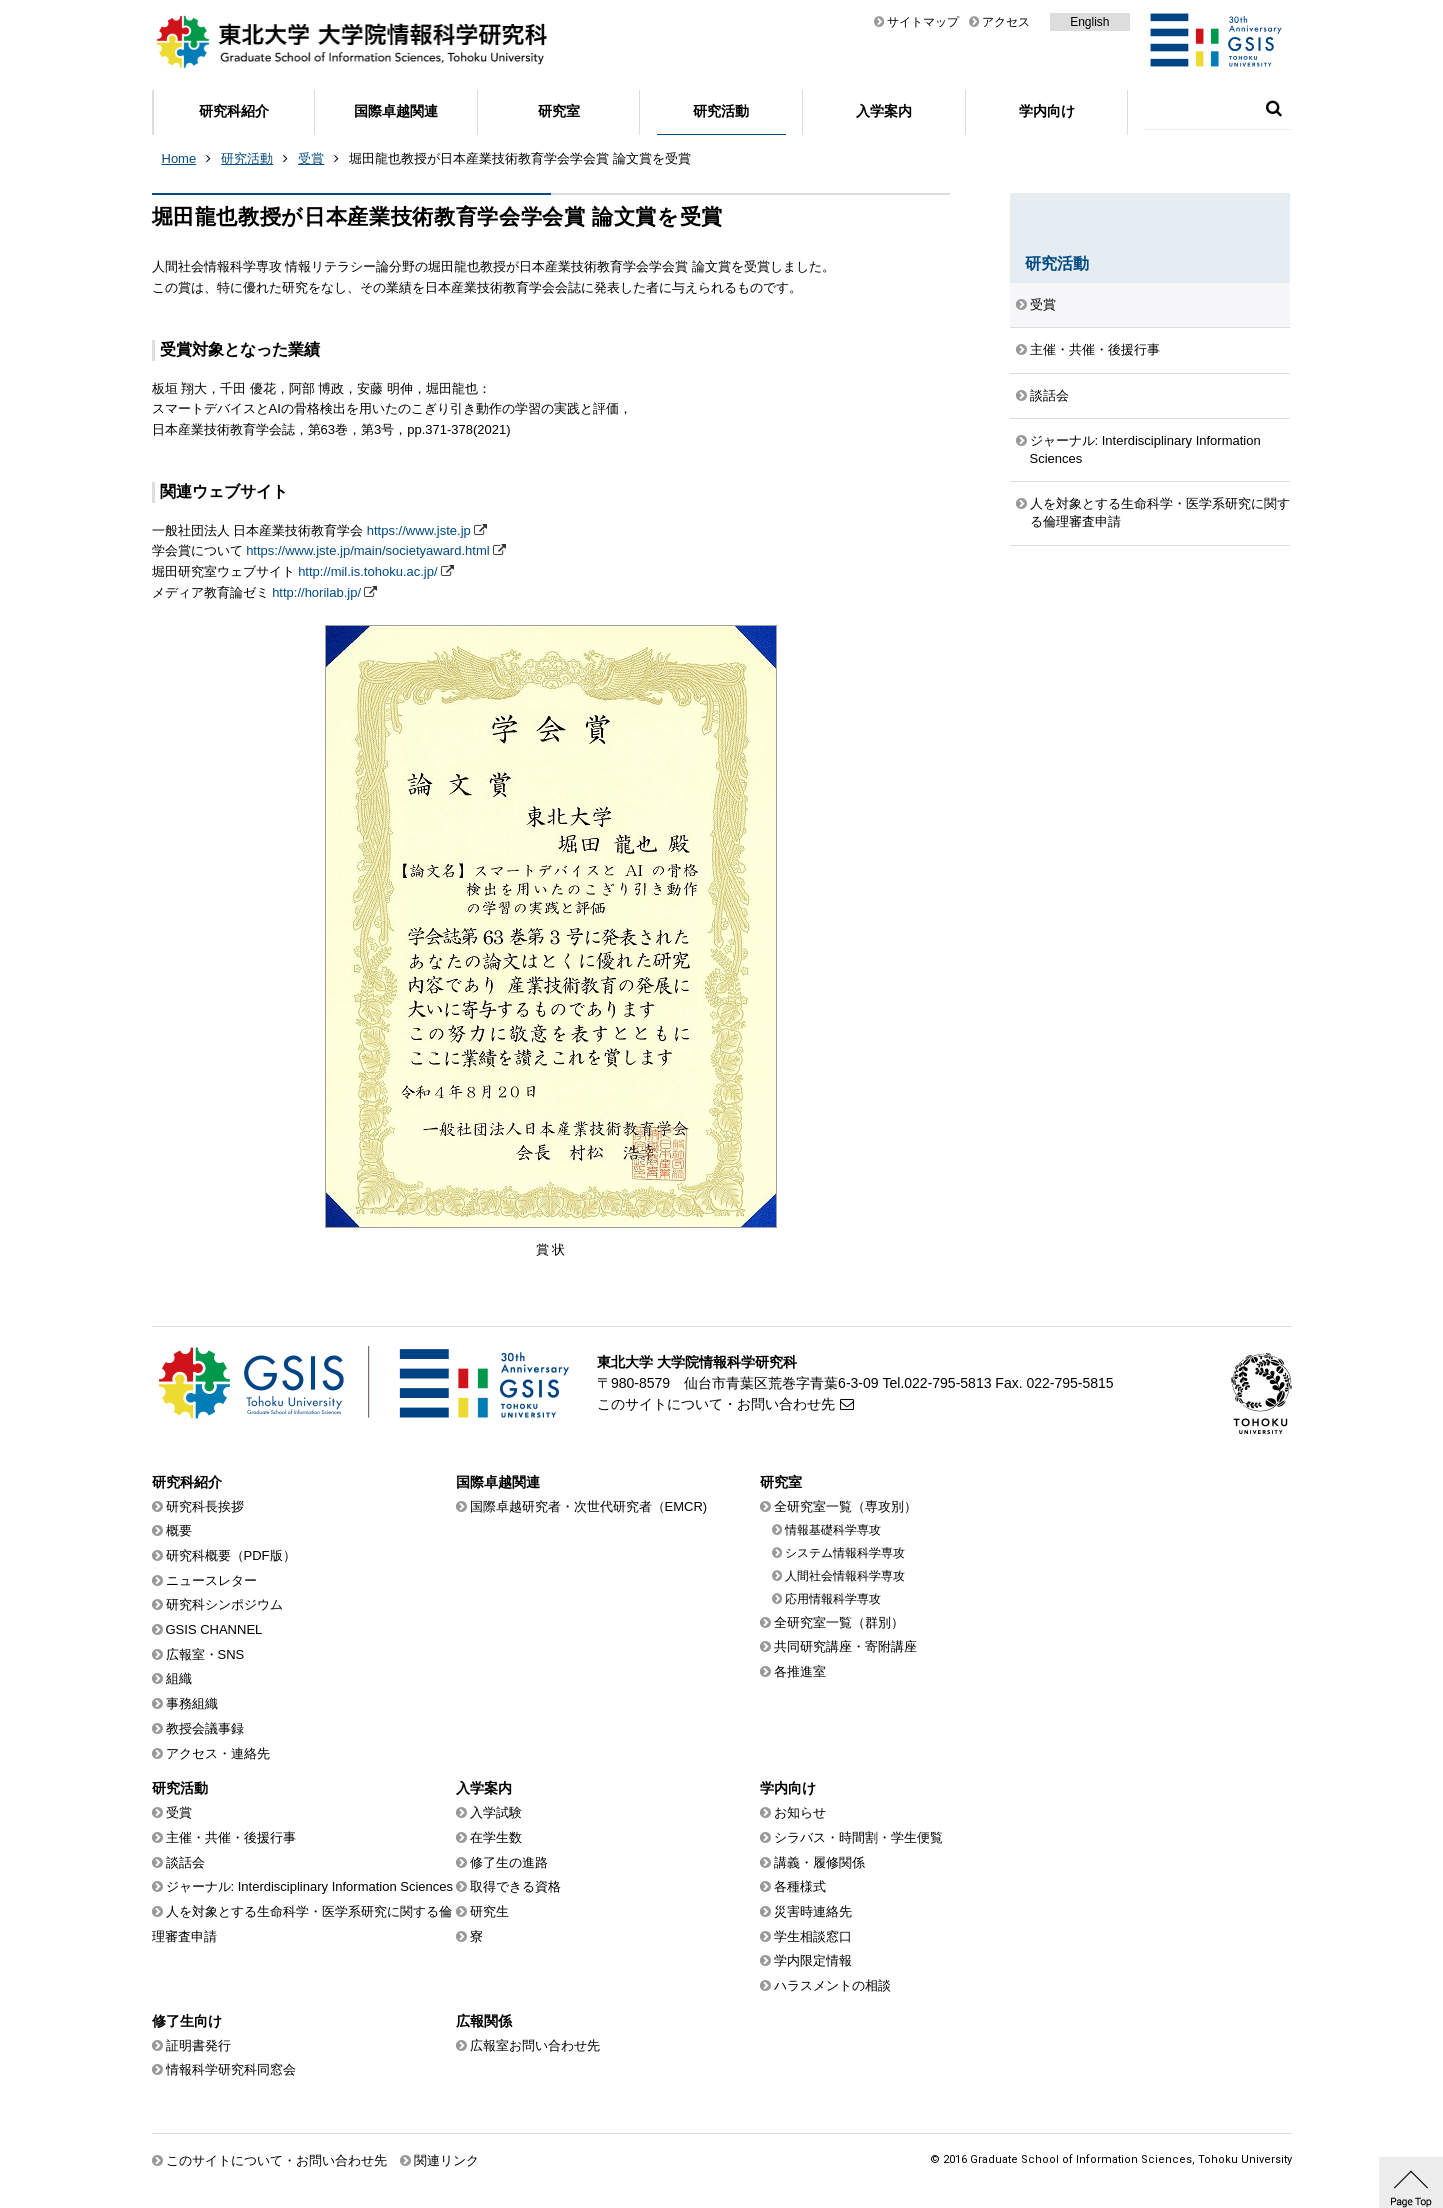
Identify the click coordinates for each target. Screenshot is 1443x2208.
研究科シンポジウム (224, 1604)
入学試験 (496, 1812)
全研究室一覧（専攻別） (845, 1506)
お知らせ (800, 1812)
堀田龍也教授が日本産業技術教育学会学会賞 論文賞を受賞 (520, 158)
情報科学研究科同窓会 (231, 2069)
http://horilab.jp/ (316, 592)
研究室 (559, 111)
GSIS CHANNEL (214, 1629)
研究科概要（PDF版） (231, 1555)
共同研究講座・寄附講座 (845, 1646)
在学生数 (496, 1837)
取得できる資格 (515, 1886)
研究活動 (721, 111)
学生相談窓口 (813, 1936)
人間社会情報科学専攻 (845, 1576)
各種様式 (800, 1886)
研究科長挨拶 (205, 1506)
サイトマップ (923, 22)
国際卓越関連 (396, 111)
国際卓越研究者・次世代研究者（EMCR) (589, 1506)
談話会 (1049, 395)
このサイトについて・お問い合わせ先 (716, 1404)
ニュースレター (211, 1580)
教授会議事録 (205, 1728)
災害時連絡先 (813, 1911)
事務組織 (192, 1703)
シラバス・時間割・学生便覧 (858, 1837)
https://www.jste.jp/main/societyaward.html (367, 550)
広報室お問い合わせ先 (535, 2045)
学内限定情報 (813, 1960)
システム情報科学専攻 (845, 1553)
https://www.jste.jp (419, 530)
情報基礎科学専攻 (833, 1530)
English (1089, 22)
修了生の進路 (509, 1862)
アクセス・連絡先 (218, 1753)
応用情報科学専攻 (833, 1599)
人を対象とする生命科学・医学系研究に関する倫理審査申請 (1160, 512)
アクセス (1006, 22)
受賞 (311, 158)
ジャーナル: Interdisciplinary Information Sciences (1145, 449)
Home (179, 158)
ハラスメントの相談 (832, 1985)
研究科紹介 (234, 111)
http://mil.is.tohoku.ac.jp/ (367, 571)
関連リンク (446, 2160)
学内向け (1047, 111)
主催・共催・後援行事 (1095, 349)
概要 (179, 1530)
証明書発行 (198, 2045)
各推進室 (800, 1671)
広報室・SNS (205, 1654)
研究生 (489, 1911)
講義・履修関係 (819, 1862)
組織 (179, 1678)
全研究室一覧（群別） (839, 1622)
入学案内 (884, 111)
